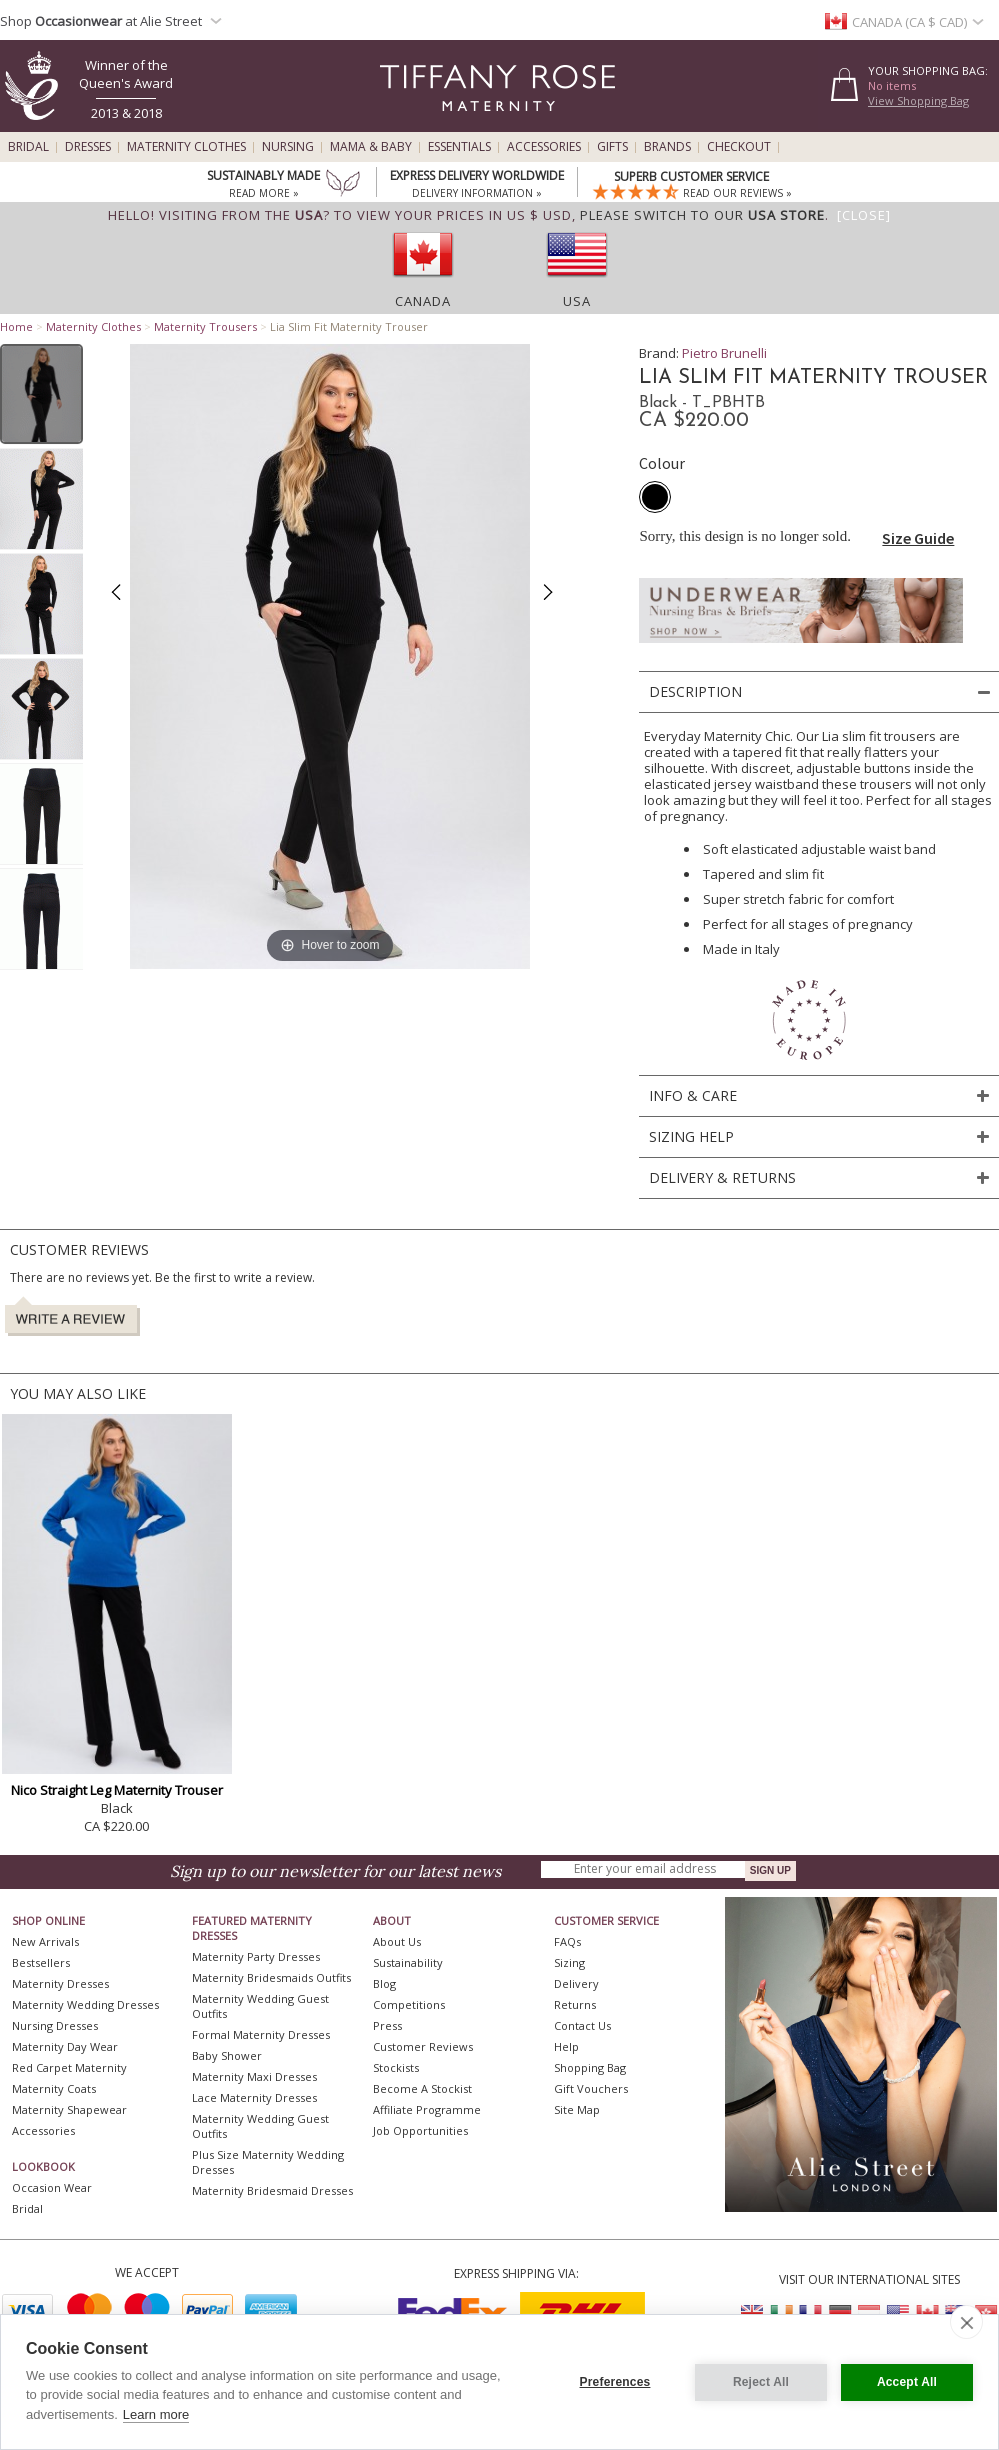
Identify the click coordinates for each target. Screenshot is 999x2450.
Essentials (459, 147)
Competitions (409, 2004)
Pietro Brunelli (724, 353)
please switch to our (702, 215)
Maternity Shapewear (69, 2109)
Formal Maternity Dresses (261, 2034)
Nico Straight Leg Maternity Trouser (117, 1790)
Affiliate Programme (427, 2109)
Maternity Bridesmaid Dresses (272, 2190)
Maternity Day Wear (65, 2046)
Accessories (544, 147)
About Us (397, 1941)
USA (577, 301)
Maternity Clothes (186, 147)
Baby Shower (227, 2055)
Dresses (88, 147)
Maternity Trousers (205, 326)
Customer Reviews (423, 2046)
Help (566, 2046)
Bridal (28, 147)
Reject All (761, 2382)
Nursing (288, 147)
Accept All (907, 2382)
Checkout (739, 147)
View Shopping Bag (918, 100)
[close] (966, 2322)
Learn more (156, 2414)
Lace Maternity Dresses (254, 2097)
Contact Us (582, 2025)
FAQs (567, 1941)
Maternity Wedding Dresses (85, 2004)
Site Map (577, 2109)
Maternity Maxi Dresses (254, 2076)
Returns (575, 2004)
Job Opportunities (420, 2130)
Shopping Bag (590, 2067)
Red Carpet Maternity (69, 2067)
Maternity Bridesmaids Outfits (271, 1977)
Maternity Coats (54, 2088)
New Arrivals (45, 1941)
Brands (667, 147)
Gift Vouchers (591, 2088)
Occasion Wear (52, 2187)
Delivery (576, 1983)
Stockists (396, 2067)
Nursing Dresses (55, 2025)
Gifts (612, 147)
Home (16, 326)
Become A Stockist (422, 2088)
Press (387, 2025)
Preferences (615, 2382)
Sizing (569, 1962)
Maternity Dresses (60, 1983)
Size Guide (918, 538)
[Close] (864, 215)
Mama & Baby (371, 147)
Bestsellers (41, 1962)
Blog (384, 1983)
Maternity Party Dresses (256, 1956)
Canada (423, 301)
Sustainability (408, 1962)
